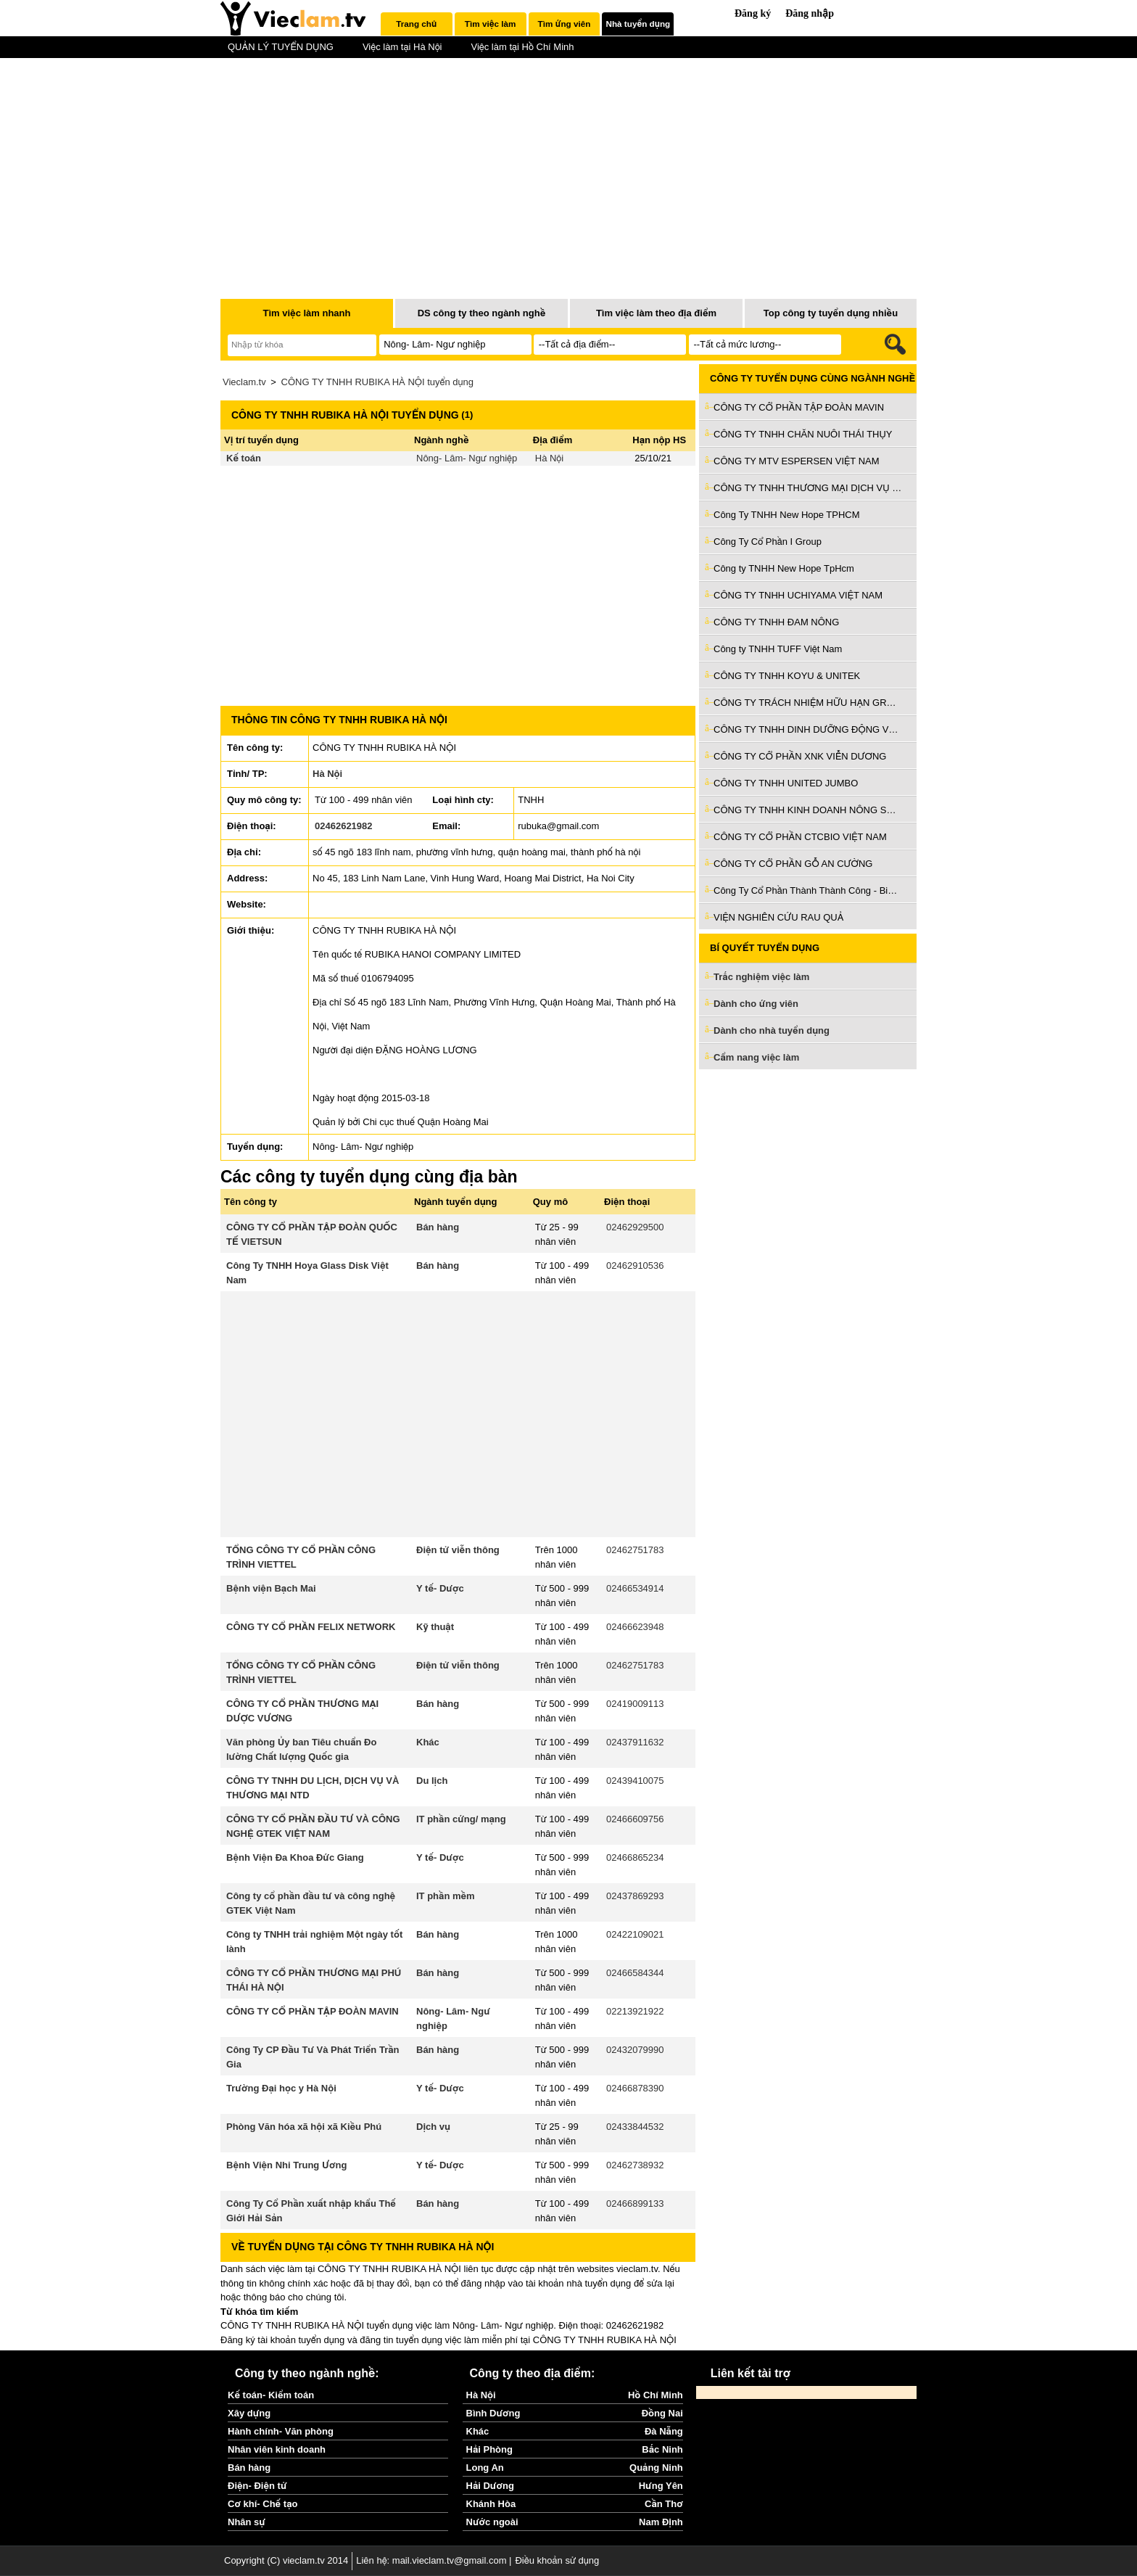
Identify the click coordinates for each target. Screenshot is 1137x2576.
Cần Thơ (664, 2503)
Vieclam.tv (244, 381)
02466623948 (635, 1626)
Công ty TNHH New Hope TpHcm (784, 568)
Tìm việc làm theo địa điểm (656, 313)
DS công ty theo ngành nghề (482, 313)
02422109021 (635, 1934)
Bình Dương (493, 2413)
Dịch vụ (433, 2126)
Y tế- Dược (440, 1588)
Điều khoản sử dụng (557, 2560)
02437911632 (635, 1742)
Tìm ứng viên (564, 23)
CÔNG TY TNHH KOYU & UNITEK (787, 675)
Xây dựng (249, 2413)
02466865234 (635, 1857)
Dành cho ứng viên (756, 1003)
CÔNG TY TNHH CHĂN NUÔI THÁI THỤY (803, 434)
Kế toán (243, 458)
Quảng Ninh (656, 2467)
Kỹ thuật (435, 1626)
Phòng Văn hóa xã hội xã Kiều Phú (303, 2126)
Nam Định (661, 2522)
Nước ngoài (492, 2522)
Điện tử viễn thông (458, 1549)
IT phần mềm (445, 1895)
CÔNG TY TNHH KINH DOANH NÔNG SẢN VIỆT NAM (808, 810)
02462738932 (635, 2165)
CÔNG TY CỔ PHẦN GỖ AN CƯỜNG (793, 863)
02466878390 (635, 2088)
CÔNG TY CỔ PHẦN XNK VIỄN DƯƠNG (800, 756)
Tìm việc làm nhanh (306, 313)
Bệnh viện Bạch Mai (271, 1588)
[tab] (416, 24)
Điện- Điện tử (257, 2485)
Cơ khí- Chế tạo (262, 2503)
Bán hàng (437, 1227)
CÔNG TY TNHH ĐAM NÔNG (776, 622)
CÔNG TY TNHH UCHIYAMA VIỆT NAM (798, 595)
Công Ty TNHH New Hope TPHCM (787, 514)
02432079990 (635, 2049)
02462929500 (635, 1227)
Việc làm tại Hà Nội (402, 46)
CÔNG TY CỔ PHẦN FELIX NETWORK (311, 1626)
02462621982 (344, 825)
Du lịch (431, 1780)
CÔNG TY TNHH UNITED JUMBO (786, 783)
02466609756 (635, 1819)
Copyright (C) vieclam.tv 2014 (286, 2560)
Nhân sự (246, 2522)
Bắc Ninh (662, 2449)
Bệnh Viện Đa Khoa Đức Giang (295, 1857)
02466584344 (635, 1972)
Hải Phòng (489, 2449)
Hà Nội (549, 458)
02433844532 (635, 2126)
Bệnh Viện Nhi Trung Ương (286, 2165)
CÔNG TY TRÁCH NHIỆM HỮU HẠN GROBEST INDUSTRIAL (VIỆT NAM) (808, 702)
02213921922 (635, 2011)
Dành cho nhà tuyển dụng (772, 1030)
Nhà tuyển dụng (638, 23)
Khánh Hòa (491, 2503)
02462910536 (635, 1265)
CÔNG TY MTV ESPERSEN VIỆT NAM (797, 461)
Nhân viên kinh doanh (277, 2449)
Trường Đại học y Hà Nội (281, 2088)
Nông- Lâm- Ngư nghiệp (466, 458)
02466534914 (635, 1588)
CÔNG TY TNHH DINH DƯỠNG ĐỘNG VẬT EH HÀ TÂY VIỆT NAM (808, 729)
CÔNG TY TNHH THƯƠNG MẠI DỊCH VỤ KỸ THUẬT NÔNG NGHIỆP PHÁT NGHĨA (808, 487)
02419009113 (635, 1703)
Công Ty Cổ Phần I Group (768, 541)
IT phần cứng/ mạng (461, 1819)
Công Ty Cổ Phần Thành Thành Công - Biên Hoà (808, 890)
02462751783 (635, 1549)
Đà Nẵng (664, 2431)
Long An (485, 2467)
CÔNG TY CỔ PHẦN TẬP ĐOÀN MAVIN (312, 2011)
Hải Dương (490, 2485)
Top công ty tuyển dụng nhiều (831, 313)
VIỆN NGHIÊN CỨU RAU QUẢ (778, 917)
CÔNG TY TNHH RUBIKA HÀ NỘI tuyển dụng (377, 381)
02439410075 (635, 1780)
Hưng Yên (661, 2485)
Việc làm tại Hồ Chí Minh (522, 46)
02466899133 (635, 2203)
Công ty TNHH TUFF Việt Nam (778, 648)
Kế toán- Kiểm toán (271, 2395)
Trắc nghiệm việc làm (770, 977)
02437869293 (635, 1895)
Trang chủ (416, 23)
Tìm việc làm (490, 23)
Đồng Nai (662, 2413)
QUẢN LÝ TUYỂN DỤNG (281, 46)
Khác (427, 1742)
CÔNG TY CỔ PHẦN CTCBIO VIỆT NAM (800, 836)
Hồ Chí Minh (655, 2395)
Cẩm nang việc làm (756, 1057)
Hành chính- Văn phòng (281, 2431)
